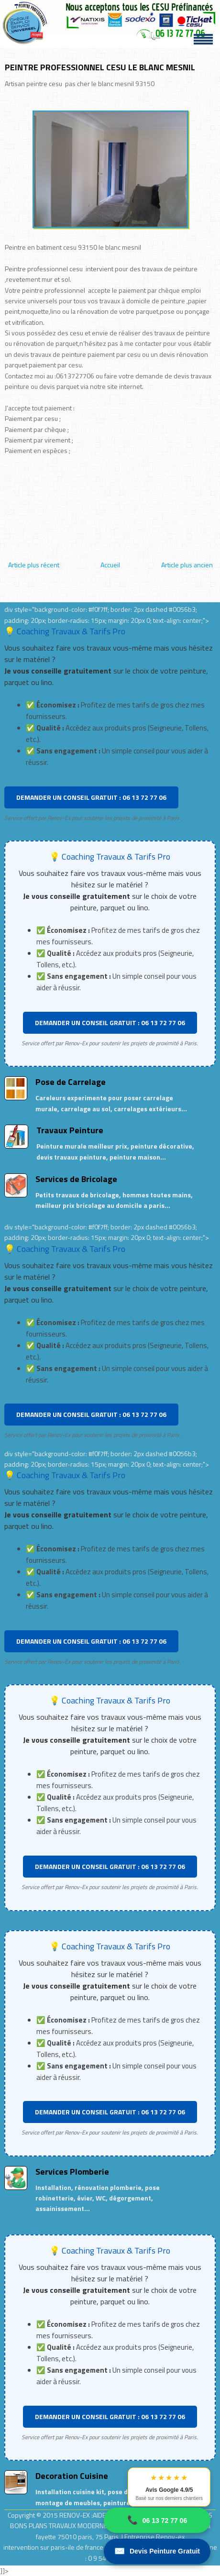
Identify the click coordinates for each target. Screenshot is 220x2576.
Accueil (110, 565)
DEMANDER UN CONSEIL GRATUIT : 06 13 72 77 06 (91, 797)
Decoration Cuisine (71, 2475)
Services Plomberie (72, 2171)
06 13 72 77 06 (157, 2520)
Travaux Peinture (69, 1130)
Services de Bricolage (76, 1178)
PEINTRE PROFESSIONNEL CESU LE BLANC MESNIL (100, 67)
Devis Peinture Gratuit (157, 2551)
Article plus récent (33, 565)
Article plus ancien (187, 565)
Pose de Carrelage (70, 1081)
